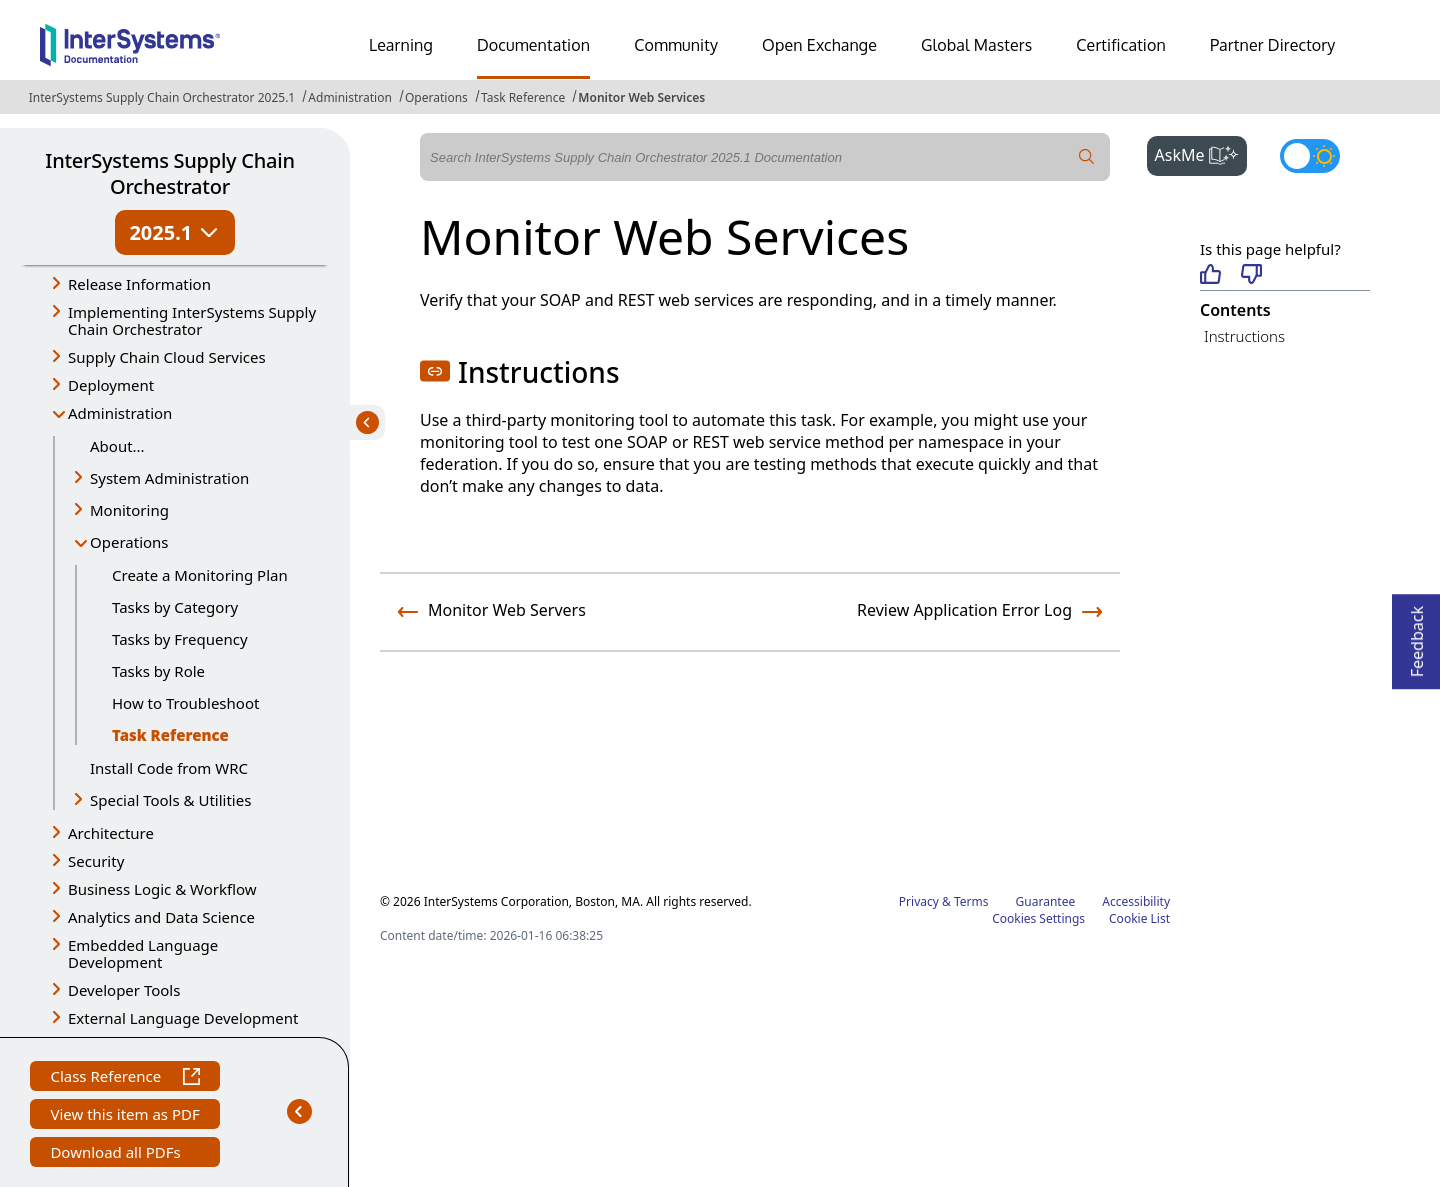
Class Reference (124, 1078)
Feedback (1417, 635)
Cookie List (1139, 918)
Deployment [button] (111, 385)
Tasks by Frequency (180, 639)
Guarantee (1046, 901)
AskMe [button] (1201, 153)
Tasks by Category (175, 607)
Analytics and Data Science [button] (161, 917)
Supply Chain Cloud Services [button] (167, 357)
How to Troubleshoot (185, 703)
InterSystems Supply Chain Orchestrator (169, 173)
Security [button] (96, 861)
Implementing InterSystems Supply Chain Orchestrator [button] (192, 320)
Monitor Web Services (641, 97)
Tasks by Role (158, 671)
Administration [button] (120, 413)
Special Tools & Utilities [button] (170, 800)
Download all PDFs (117, 1154)
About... (117, 446)
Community (676, 45)
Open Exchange (819, 45)
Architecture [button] (111, 833)
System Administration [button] (169, 478)
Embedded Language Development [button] (143, 953)
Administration (350, 97)
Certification (1121, 45)
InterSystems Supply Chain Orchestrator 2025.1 (162, 97)
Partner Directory (1273, 45)
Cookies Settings (1038, 919)
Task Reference (523, 97)
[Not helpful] (1251, 275)
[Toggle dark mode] (1310, 156)
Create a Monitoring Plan (200, 575)
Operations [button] (129, 542)
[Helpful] (1210, 275)
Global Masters (976, 45)
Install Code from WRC (169, 768)
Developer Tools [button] (124, 990)
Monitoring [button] (129, 510)
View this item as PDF (124, 1116)
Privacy (919, 901)
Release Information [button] (139, 284)
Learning (401, 45)
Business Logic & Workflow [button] (162, 889)
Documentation (533, 45)
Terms (971, 901)
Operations (436, 97)
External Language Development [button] (183, 1018)
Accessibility (1136, 901)
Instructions (1244, 336)
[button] (435, 371)
